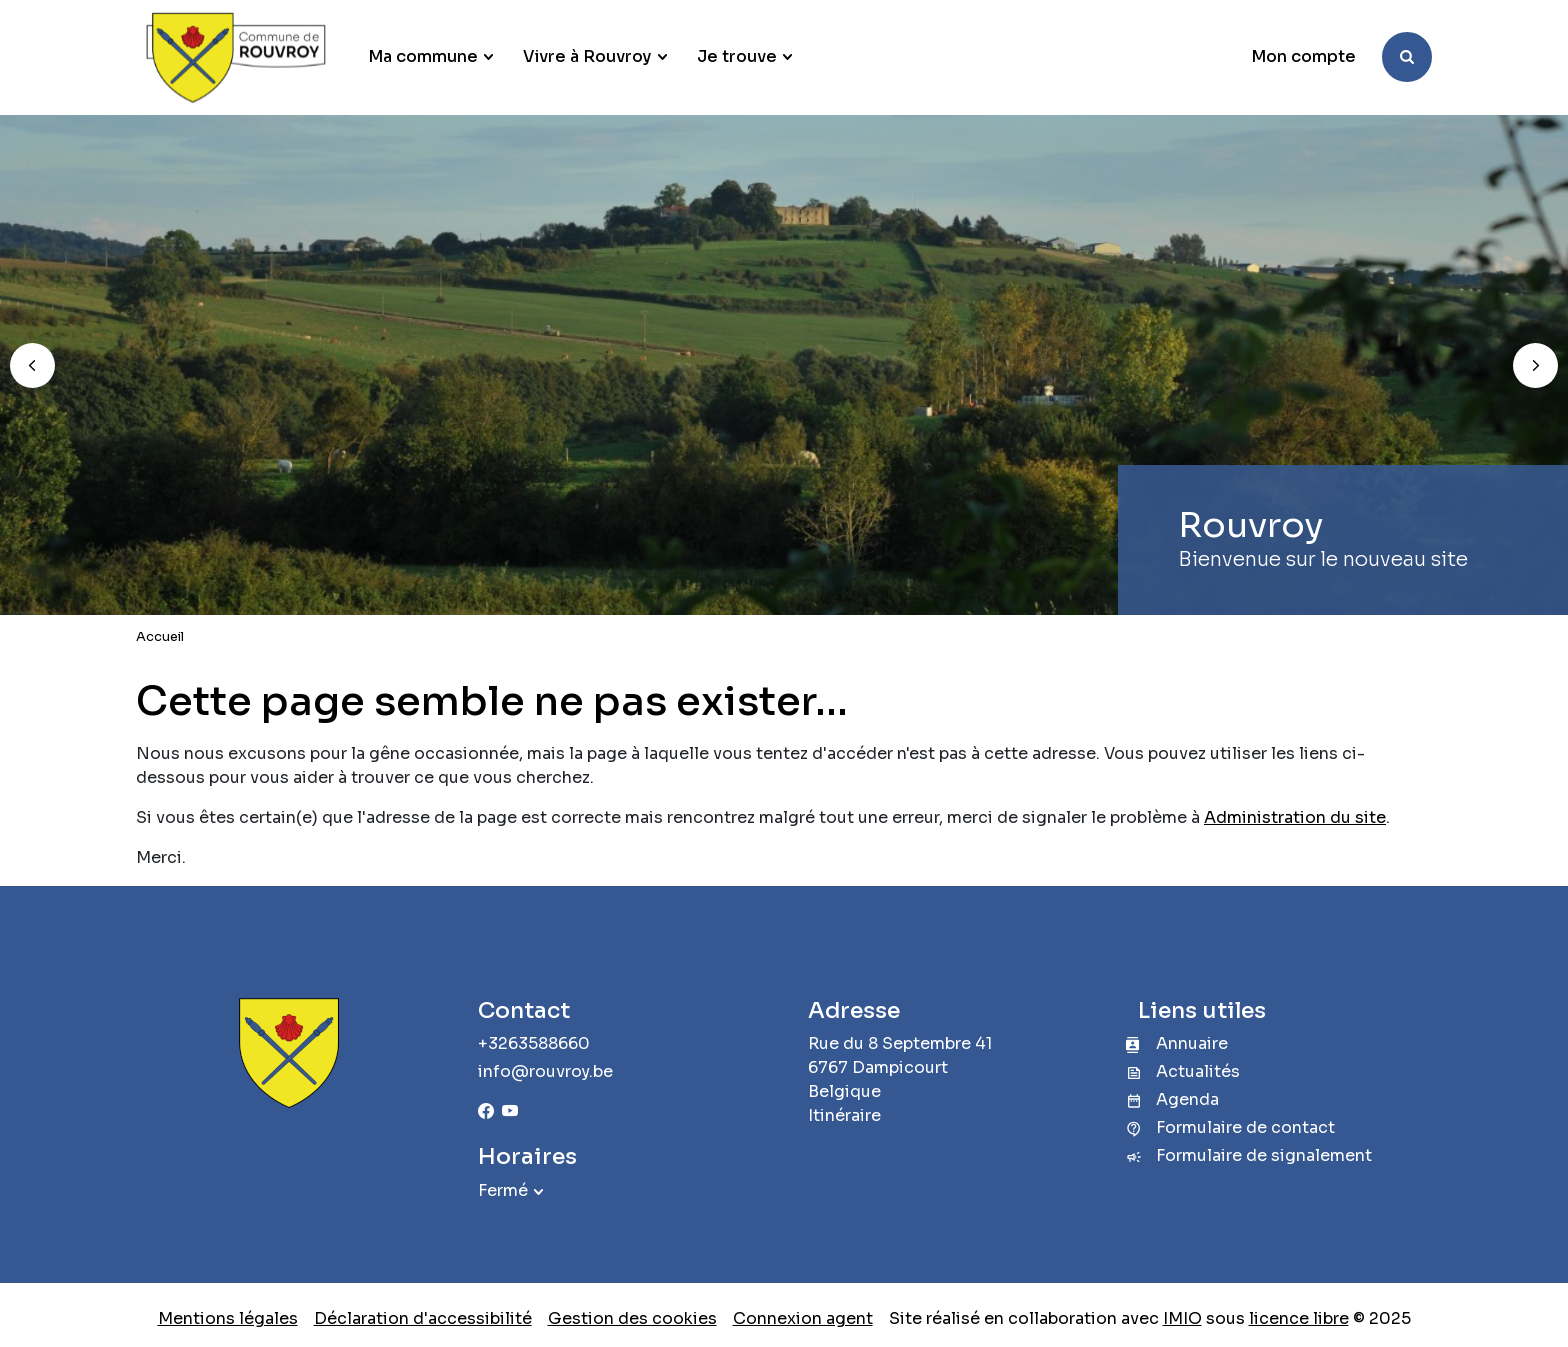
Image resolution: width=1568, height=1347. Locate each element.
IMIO (1182, 1318)
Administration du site (1295, 817)
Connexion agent (803, 1318)
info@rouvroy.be (545, 1071)
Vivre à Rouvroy (587, 56)
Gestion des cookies (632, 1318)
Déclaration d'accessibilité (423, 1318)
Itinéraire (844, 1115)
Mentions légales (228, 1318)
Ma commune (423, 56)
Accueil (160, 636)
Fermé (503, 1190)
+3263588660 (534, 1043)
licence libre (1299, 1318)
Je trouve (737, 56)
